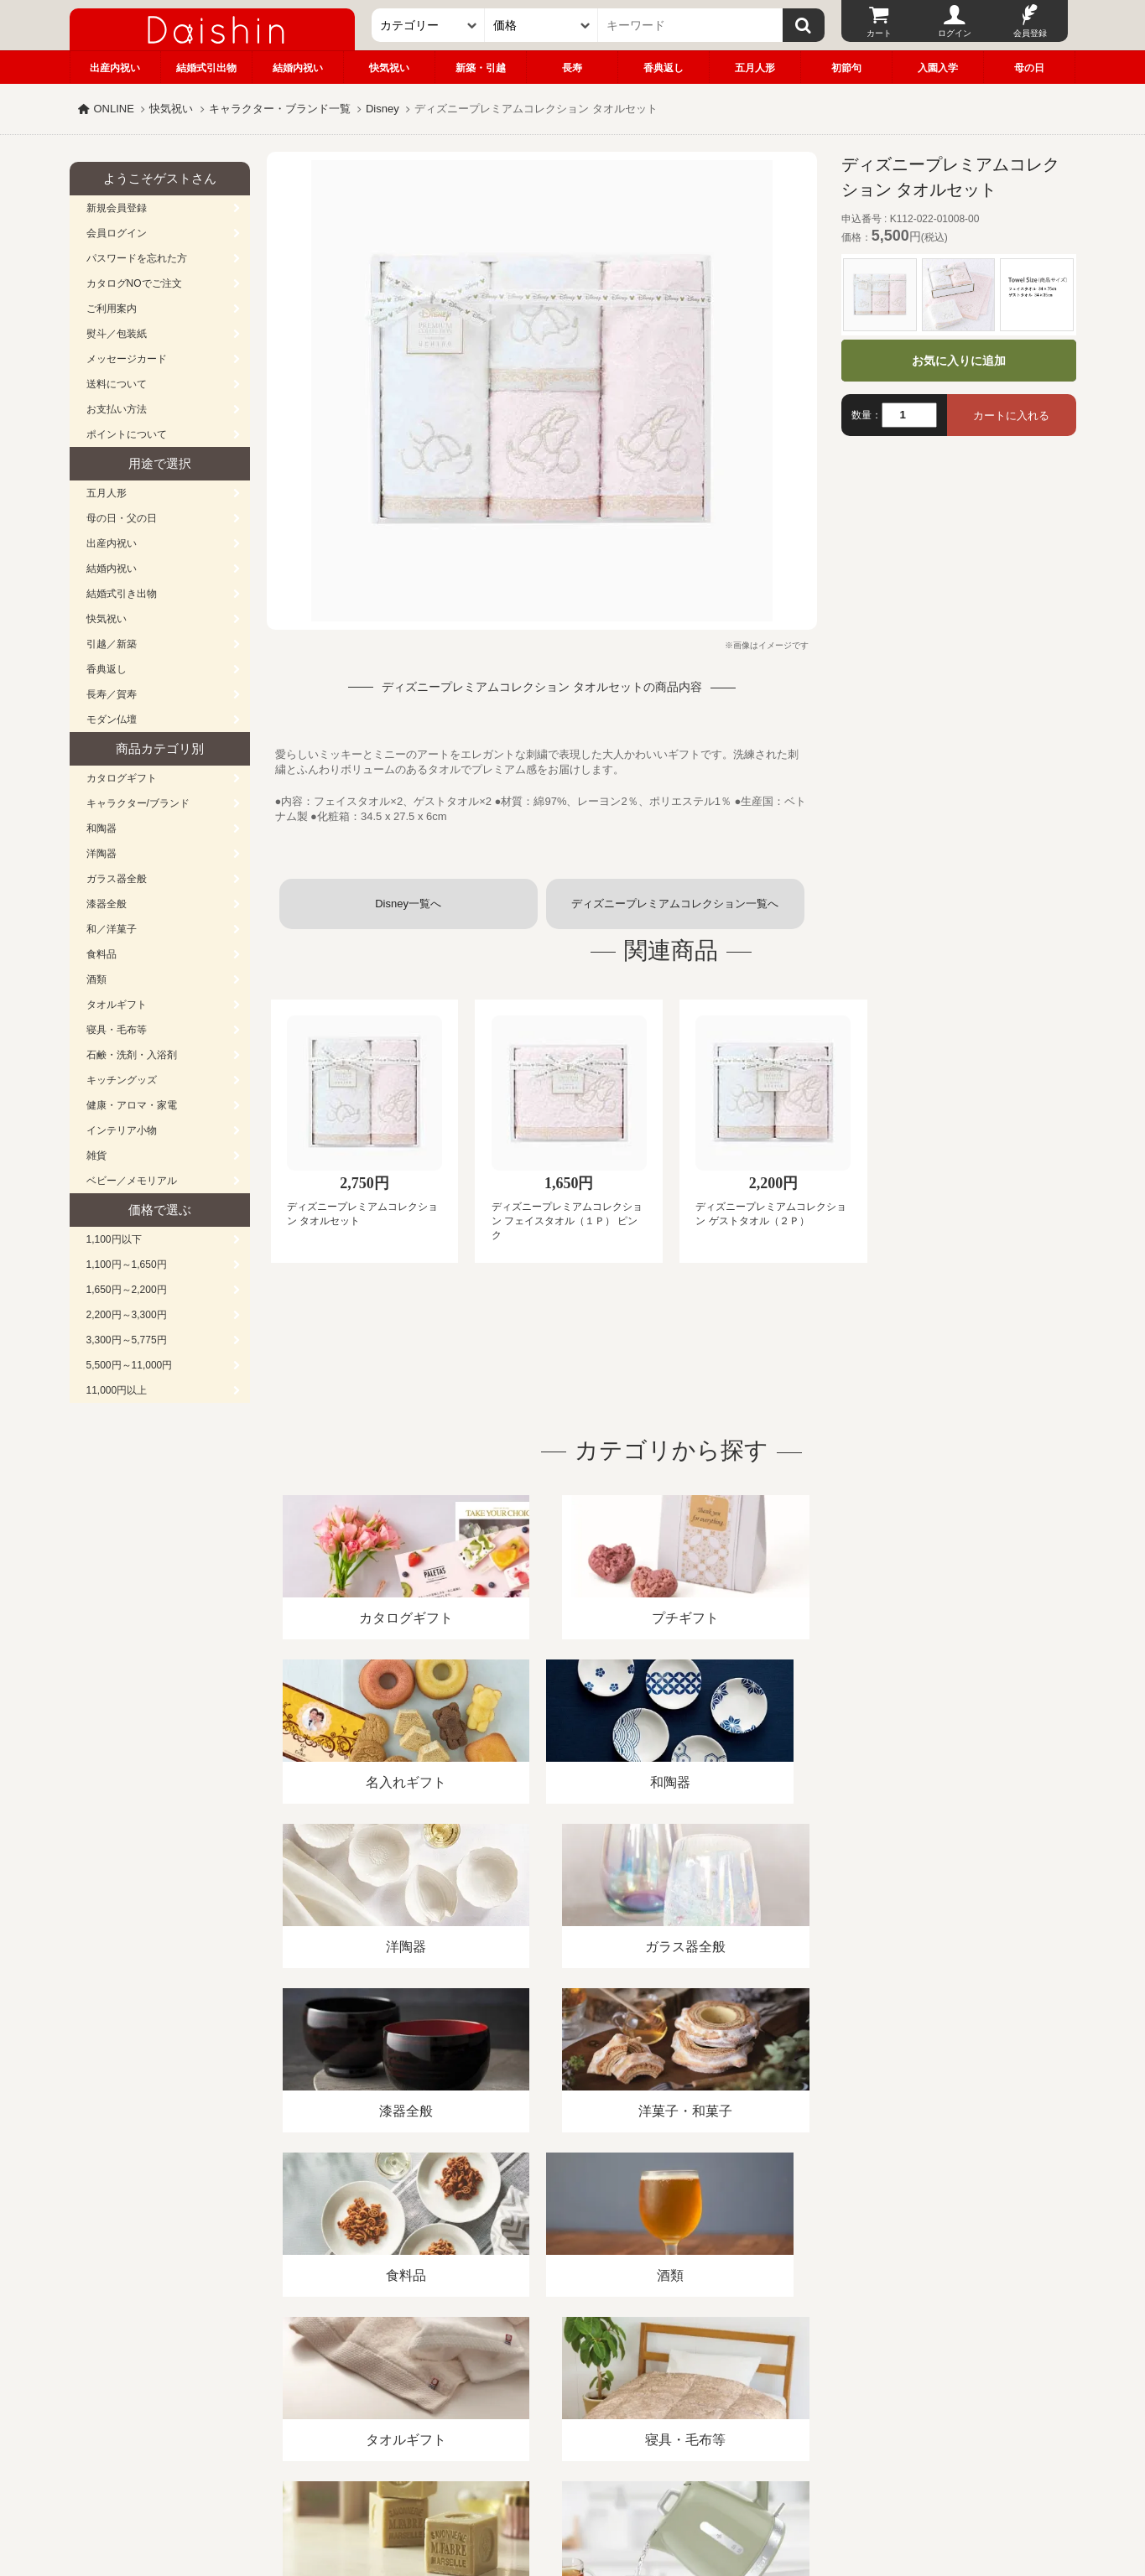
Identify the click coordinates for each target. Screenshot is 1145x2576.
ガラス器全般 (116, 879)
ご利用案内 (111, 308)
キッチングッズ (121, 1080)
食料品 (101, 954)
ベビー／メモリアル (131, 1181)
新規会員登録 (116, 208)
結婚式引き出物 (121, 594)
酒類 (96, 979)
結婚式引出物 (206, 68)
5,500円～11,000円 (129, 1365)
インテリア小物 (121, 1130)
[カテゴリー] (428, 25)
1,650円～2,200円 (126, 1290)
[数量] (909, 415)
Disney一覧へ (408, 903)
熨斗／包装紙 (116, 334)
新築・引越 (480, 68)
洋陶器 (101, 854)
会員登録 (1030, 33)
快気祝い (389, 68)
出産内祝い (115, 68)
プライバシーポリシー (562, 2382)
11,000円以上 (117, 1390)
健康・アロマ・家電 (131, 1105)
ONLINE (114, 108)
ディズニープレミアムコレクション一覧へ (674, 903)
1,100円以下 (114, 1239)
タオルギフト (116, 1004)
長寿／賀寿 (111, 694)
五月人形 (755, 68)
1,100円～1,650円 (126, 1264)
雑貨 (96, 1155)
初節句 (846, 68)
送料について (116, 384)
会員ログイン (116, 233)
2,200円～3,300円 (126, 1315)
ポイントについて (126, 434)
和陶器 (101, 828)
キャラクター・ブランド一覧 (280, 108)
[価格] (541, 25)
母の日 (1029, 68)
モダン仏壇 (111, 719)
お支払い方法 (116, 409)
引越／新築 (111, 644)
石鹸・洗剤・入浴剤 (131, 1055)
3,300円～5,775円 (126, 1340)
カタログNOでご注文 (134, 283)
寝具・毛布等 (116, 1030)
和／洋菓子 (111, 929)
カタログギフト (121, 778)
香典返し (663, 68)
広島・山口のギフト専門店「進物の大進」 (573, 2473)
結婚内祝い (298, 68)
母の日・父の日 (121, 518)
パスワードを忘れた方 (136, 258)
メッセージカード (126, 359)
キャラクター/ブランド (138, 803)
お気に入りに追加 (959, 360)
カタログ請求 (676, 2382)
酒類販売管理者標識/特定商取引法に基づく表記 (367, 2382)
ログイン (954, 33)
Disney (382, 108)
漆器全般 (106, 904)
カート (879, 33)
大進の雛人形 (573, 2494)
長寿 (572, 68)
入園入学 (938, 68)
